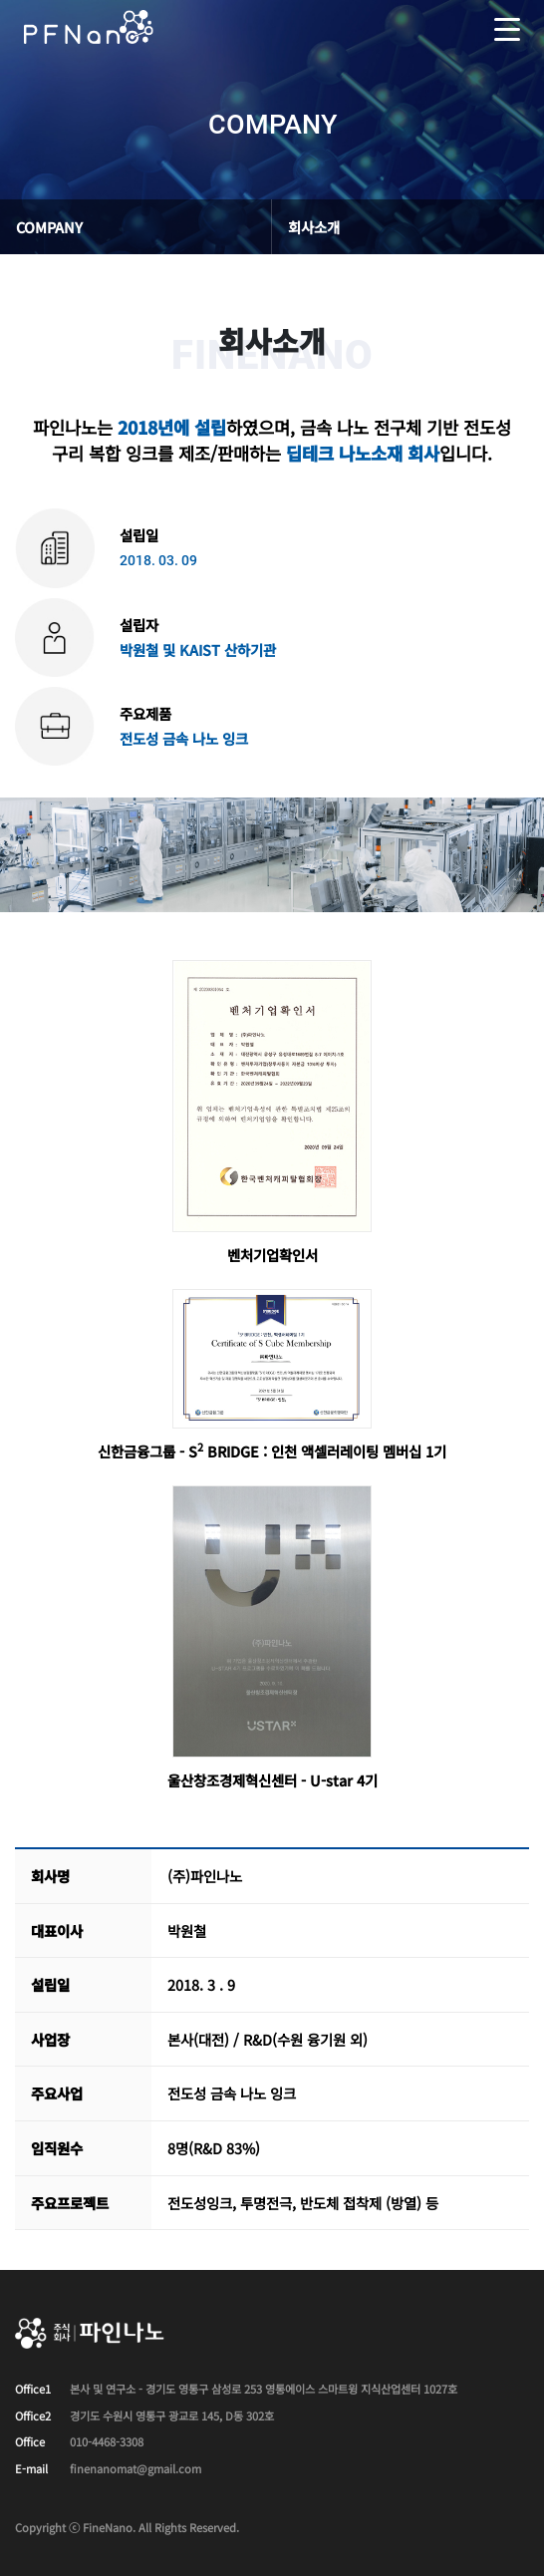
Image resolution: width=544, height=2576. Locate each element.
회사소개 (314, 226)
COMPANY (49, 226)
